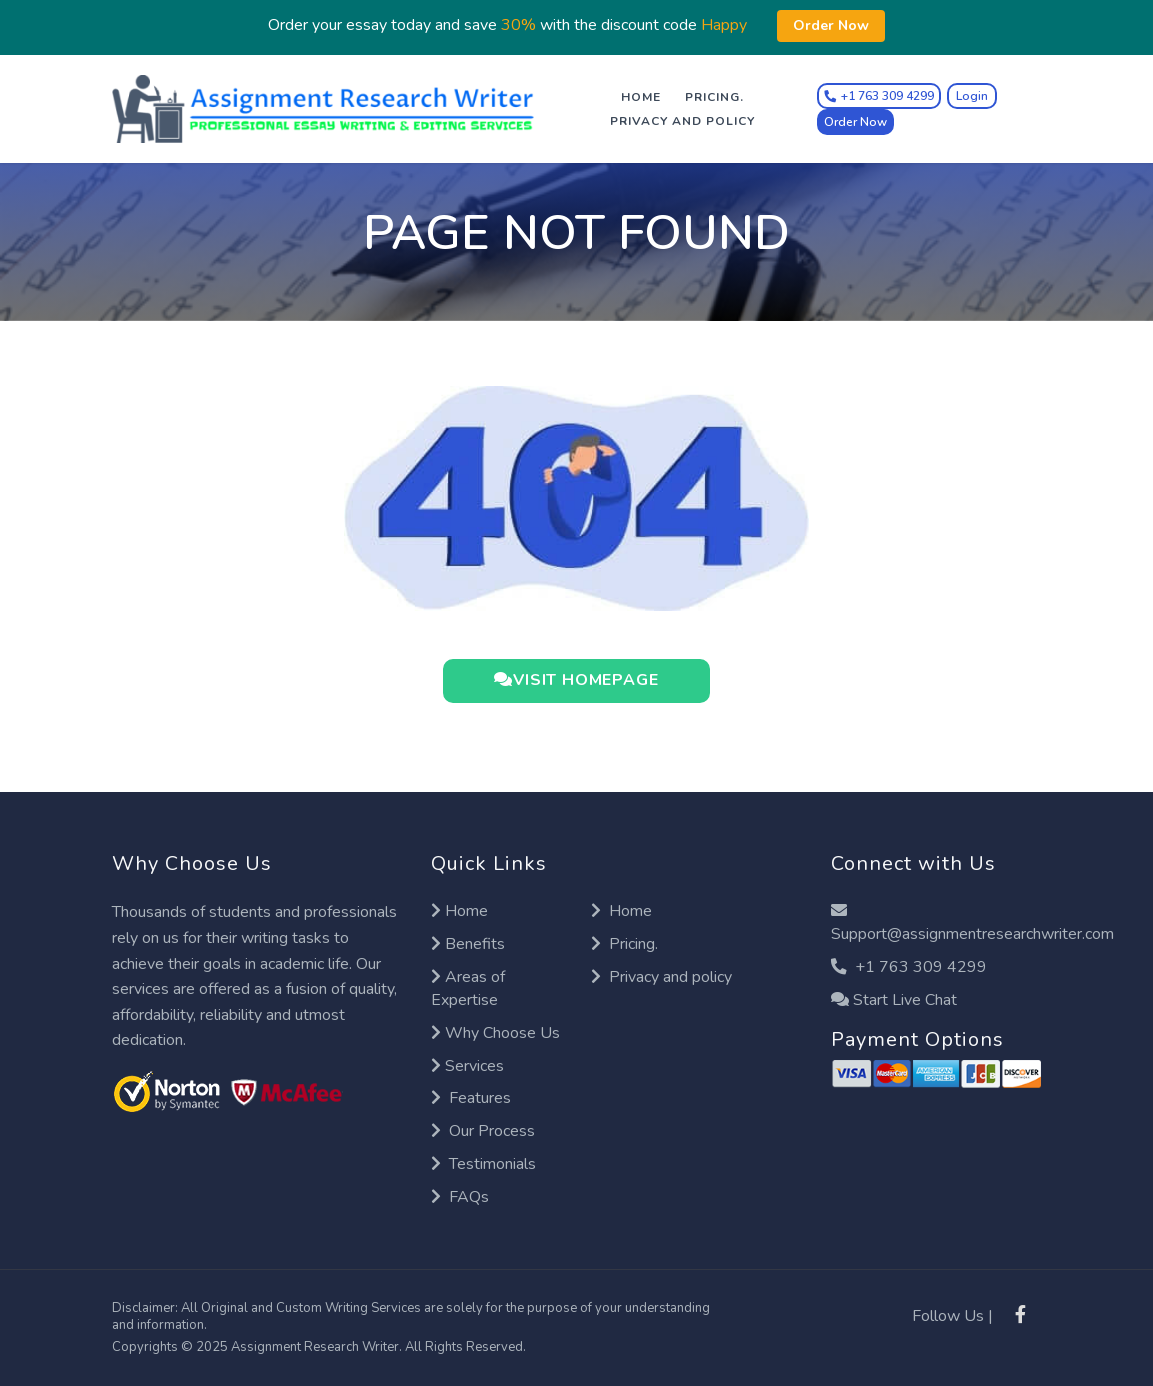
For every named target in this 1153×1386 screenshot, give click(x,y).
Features (471, 1099)
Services (467, 1066)
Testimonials (483, 1164)
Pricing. (714, 97)
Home (641, 97)
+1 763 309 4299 (909, 967)
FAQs (460, 1197)
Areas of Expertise (468, 988)
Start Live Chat (894, 1000)
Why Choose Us (495, 1033)
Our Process (483, 1131)
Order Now (855, 122)
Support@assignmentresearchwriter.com (972, 923)
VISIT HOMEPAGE (576, 681)
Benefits (468, 944)
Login (972, 96)
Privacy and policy (682, 121)
